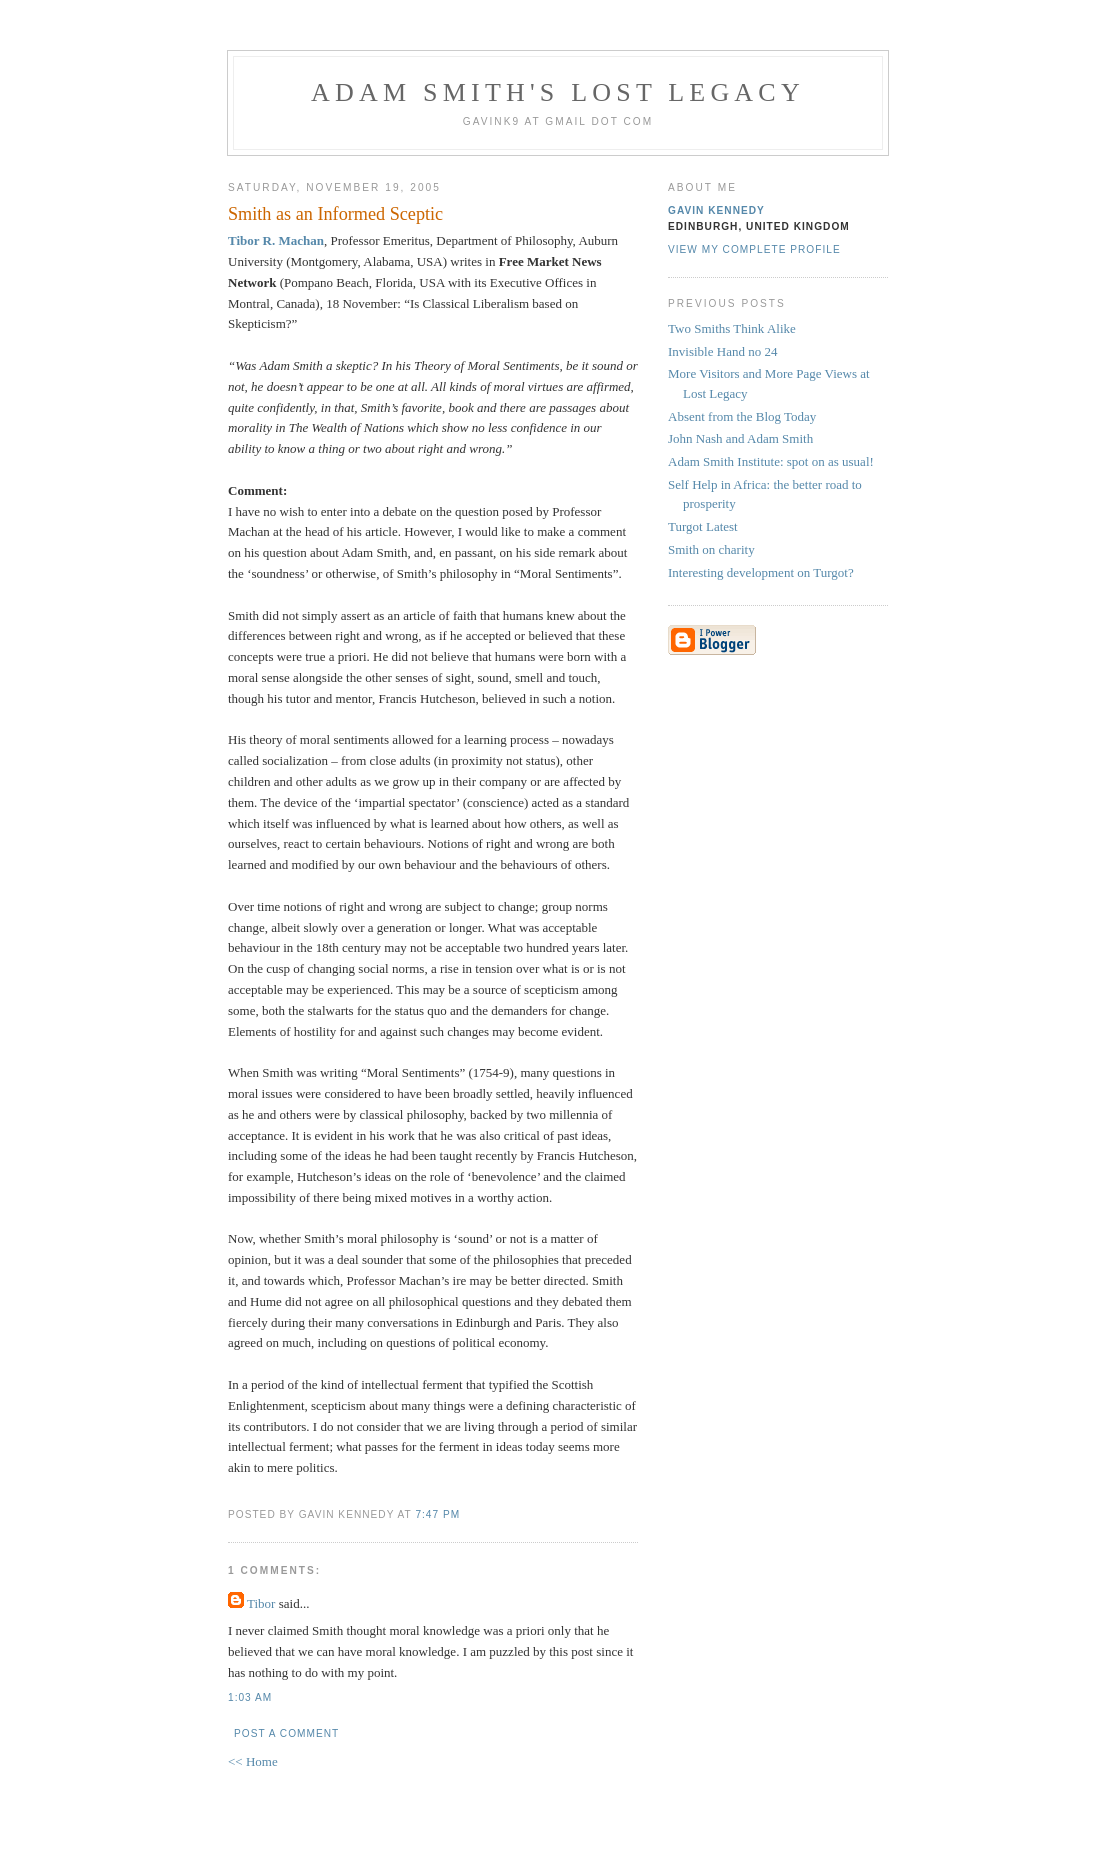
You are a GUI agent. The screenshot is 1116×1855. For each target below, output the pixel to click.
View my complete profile (754, 249)
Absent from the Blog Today (742, 416)
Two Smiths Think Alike (732, 328)
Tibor (261, 1603)
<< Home (253, 1761)
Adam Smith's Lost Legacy (558, 92)
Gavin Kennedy (716, 210)
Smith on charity (711, 549)
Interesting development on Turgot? (761, 572)
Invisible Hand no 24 (722, 351)
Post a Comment (286, 1733)
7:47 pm (437, 1514)
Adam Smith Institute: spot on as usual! (771, 461)
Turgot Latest (703, 526)
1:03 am (250, 1697)
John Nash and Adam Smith (740, 438)
